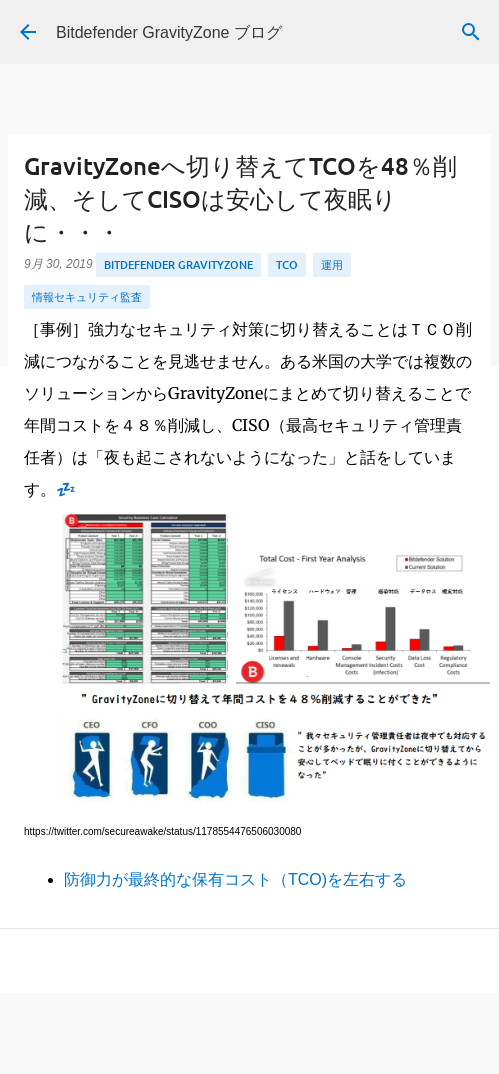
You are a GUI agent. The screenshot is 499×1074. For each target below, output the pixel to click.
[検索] (471, 32)
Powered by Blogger (249, 1051)
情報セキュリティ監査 (87, 296)
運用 (332, 264)
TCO (287, 264)
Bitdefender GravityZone (178, 264)
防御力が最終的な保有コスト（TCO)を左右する (235, 879)
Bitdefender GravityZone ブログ (169, 32)
